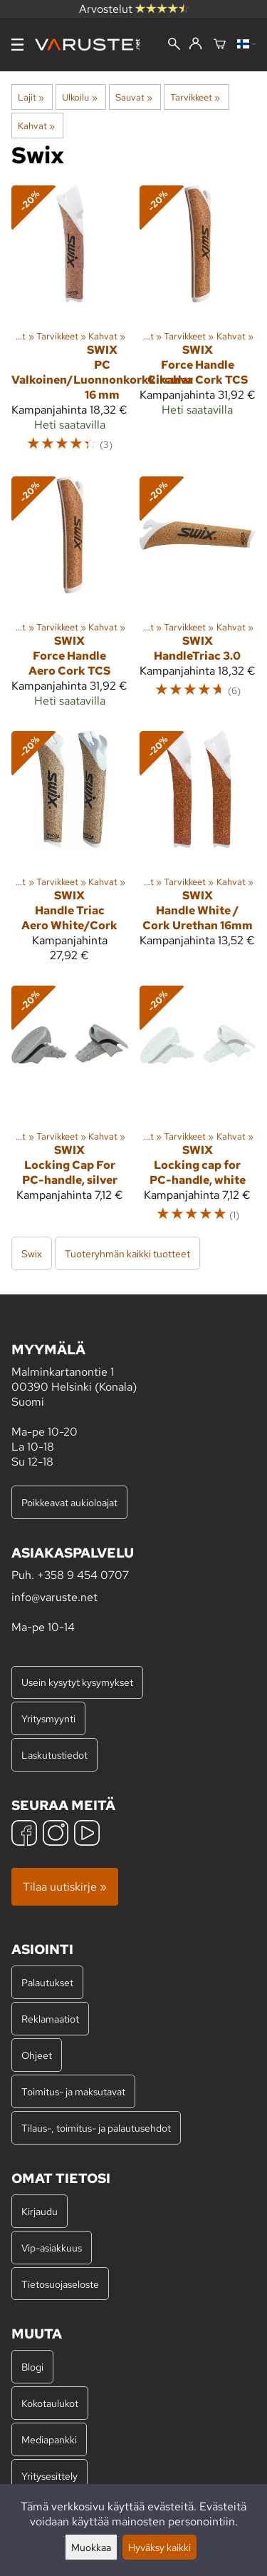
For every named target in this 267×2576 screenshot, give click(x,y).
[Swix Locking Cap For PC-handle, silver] (69, 1110)
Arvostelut (134, 8)
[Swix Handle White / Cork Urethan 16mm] (198, 852)
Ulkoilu (79, 97)
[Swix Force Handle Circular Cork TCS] (198, 325)
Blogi (32, 2366)
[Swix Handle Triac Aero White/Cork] (69, 852)
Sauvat (133, 97)
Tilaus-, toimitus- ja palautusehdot (96, 2128)
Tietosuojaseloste (60, 2284)
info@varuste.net (54, 1597)
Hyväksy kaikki (159, 2547)
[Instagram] (55, 1834)
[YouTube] (87, 1834)
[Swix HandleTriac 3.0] (198, 598)
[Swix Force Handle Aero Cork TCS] (69, 598)
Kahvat (36, 125)
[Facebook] (24, 1834)
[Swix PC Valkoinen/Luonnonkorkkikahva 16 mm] (69, 325)
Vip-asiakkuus (51, 2247)
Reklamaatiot (50, 2018)
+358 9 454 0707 (83, 1575)
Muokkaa (91, 2547)
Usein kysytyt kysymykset (77, 1682)
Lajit (31, 97)
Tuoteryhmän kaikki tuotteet (127, 1253)
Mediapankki (49, 2439)
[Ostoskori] (220, 44)
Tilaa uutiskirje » (65, 1886)
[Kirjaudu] (195, 44)
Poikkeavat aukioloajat (69, 1502)
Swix (31, 1253)
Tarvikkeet (195, 97)
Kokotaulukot (49, 2403)
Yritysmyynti (48, 1718)
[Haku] (174, 45)
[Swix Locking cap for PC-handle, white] (198, 1110)
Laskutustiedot (54, 1755)
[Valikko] (17, 45)
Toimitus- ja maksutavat (73, 2091)
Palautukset (47, 1982)
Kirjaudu (39, 2211)
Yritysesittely (49, 2476)
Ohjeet (36, 2055)
